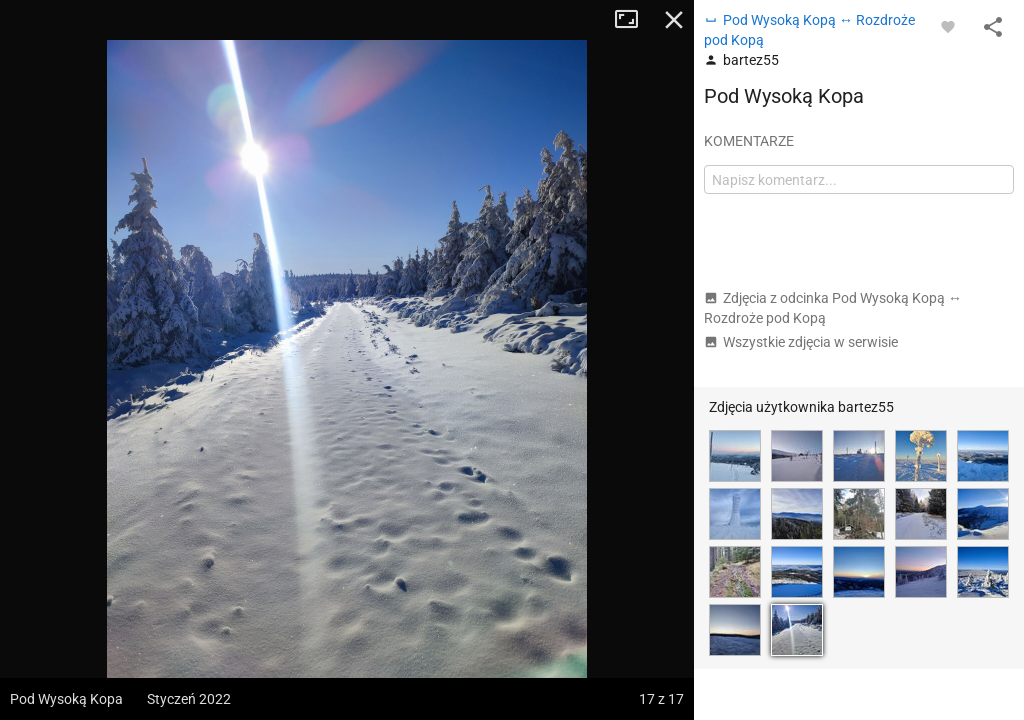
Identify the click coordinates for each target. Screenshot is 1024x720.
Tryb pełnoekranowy (634, 20)
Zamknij (674, 20)
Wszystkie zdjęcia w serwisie (801, 342)
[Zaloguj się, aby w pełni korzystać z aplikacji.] (948, 26)
